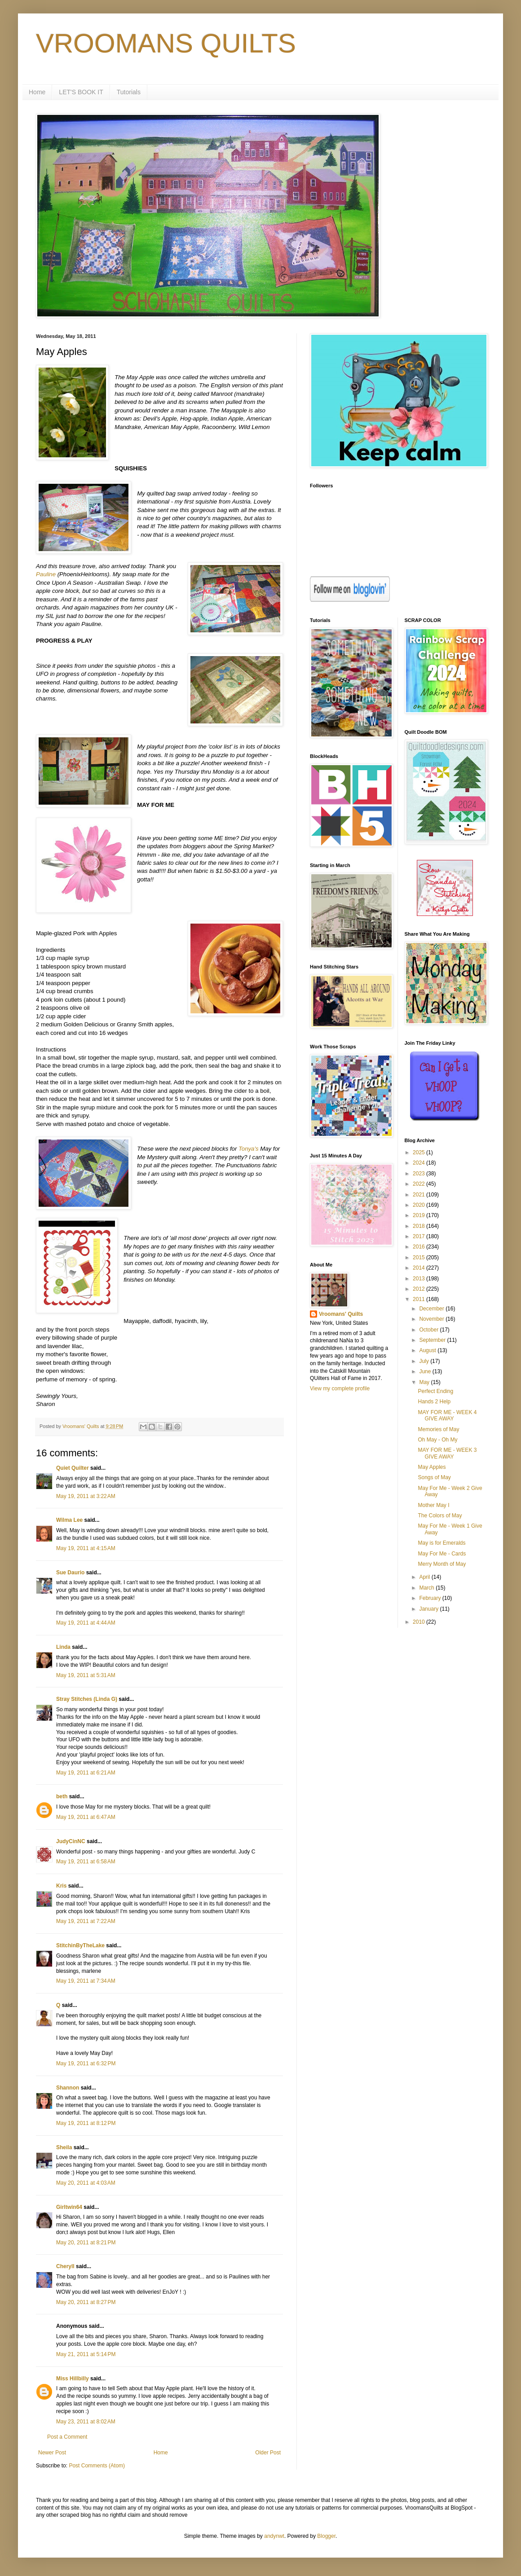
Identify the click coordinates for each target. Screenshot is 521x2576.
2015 (419, 1257)
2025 (419, 1152)
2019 (419, 1215)
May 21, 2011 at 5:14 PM (85, 2354)
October (429, 1330)
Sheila (64, 2147)
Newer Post (52, 2452)
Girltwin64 (69, 2207)
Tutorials (129, 92)
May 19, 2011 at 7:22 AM (85, 1921)
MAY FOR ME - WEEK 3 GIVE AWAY (447, 1453)
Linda (63, 1647)
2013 (419, 1278)
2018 (419, 1226)
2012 (419, 1289)
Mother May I (433, 1505)
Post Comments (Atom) (97, 2465)
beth (61, 1796)
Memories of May (438, 1429)
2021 (419, 1195)
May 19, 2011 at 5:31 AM (85, 1675)
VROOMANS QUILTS (166, 43)
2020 (419, 1205)
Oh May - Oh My (437, 1440)
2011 (419, 1299)
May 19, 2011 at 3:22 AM (85, 1496)
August (428, 1350)
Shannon (67, 2088)
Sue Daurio (70, 1572)
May (425, 1382)
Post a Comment (67, 2437)
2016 (419, 1247)
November (432, 1319)
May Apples (432, 1467)
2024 (419, 1163)
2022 (419, 1184)
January (429, 1609)
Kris (61, 1886)
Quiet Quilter (72, 1468)
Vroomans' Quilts (341, 1314)
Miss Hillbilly (72, 2378)
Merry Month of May (442, 1564)
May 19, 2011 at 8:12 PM (85, 2123)
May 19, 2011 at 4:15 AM (85, 1548)
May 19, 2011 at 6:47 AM (85, 1817)
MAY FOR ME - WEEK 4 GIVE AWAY (447, 1415)
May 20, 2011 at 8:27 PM (85, 2302)
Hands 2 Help (434, 1401)
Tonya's (248, 1148)
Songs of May (434, 1477)
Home (37, 92)
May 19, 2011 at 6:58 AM (85, 1861)
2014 (419, 1268)
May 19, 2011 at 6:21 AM (85, 1773)
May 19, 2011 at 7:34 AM (85, 1981)
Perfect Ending (435, 1391)
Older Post (268, 2452)
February (430, 1598)
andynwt (274, 2536)
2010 (419, 1622)
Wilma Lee (69, 1520)
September (433, 1340)
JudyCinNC (70, 1841)
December (432, 1309)
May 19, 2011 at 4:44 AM (85, 1623)
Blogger (326, 2536)
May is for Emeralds (441, 1543)
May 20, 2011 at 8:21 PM (85, 2242)
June (425, 1371)
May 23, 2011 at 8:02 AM (85, 2421)
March (427, 1588)
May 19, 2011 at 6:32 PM (85, 2063)
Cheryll (65, 2266)
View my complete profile (340, 1388)
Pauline (46, 574)
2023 (419, 1173)
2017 (419, 1236)
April (425, 1577)
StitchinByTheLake (80, 1945)
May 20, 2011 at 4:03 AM (85, 2183)
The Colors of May (440, 1515)
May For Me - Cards (442, 1554)
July (424, 1361)
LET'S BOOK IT (81, 92)
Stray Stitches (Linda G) (86, 1699)
